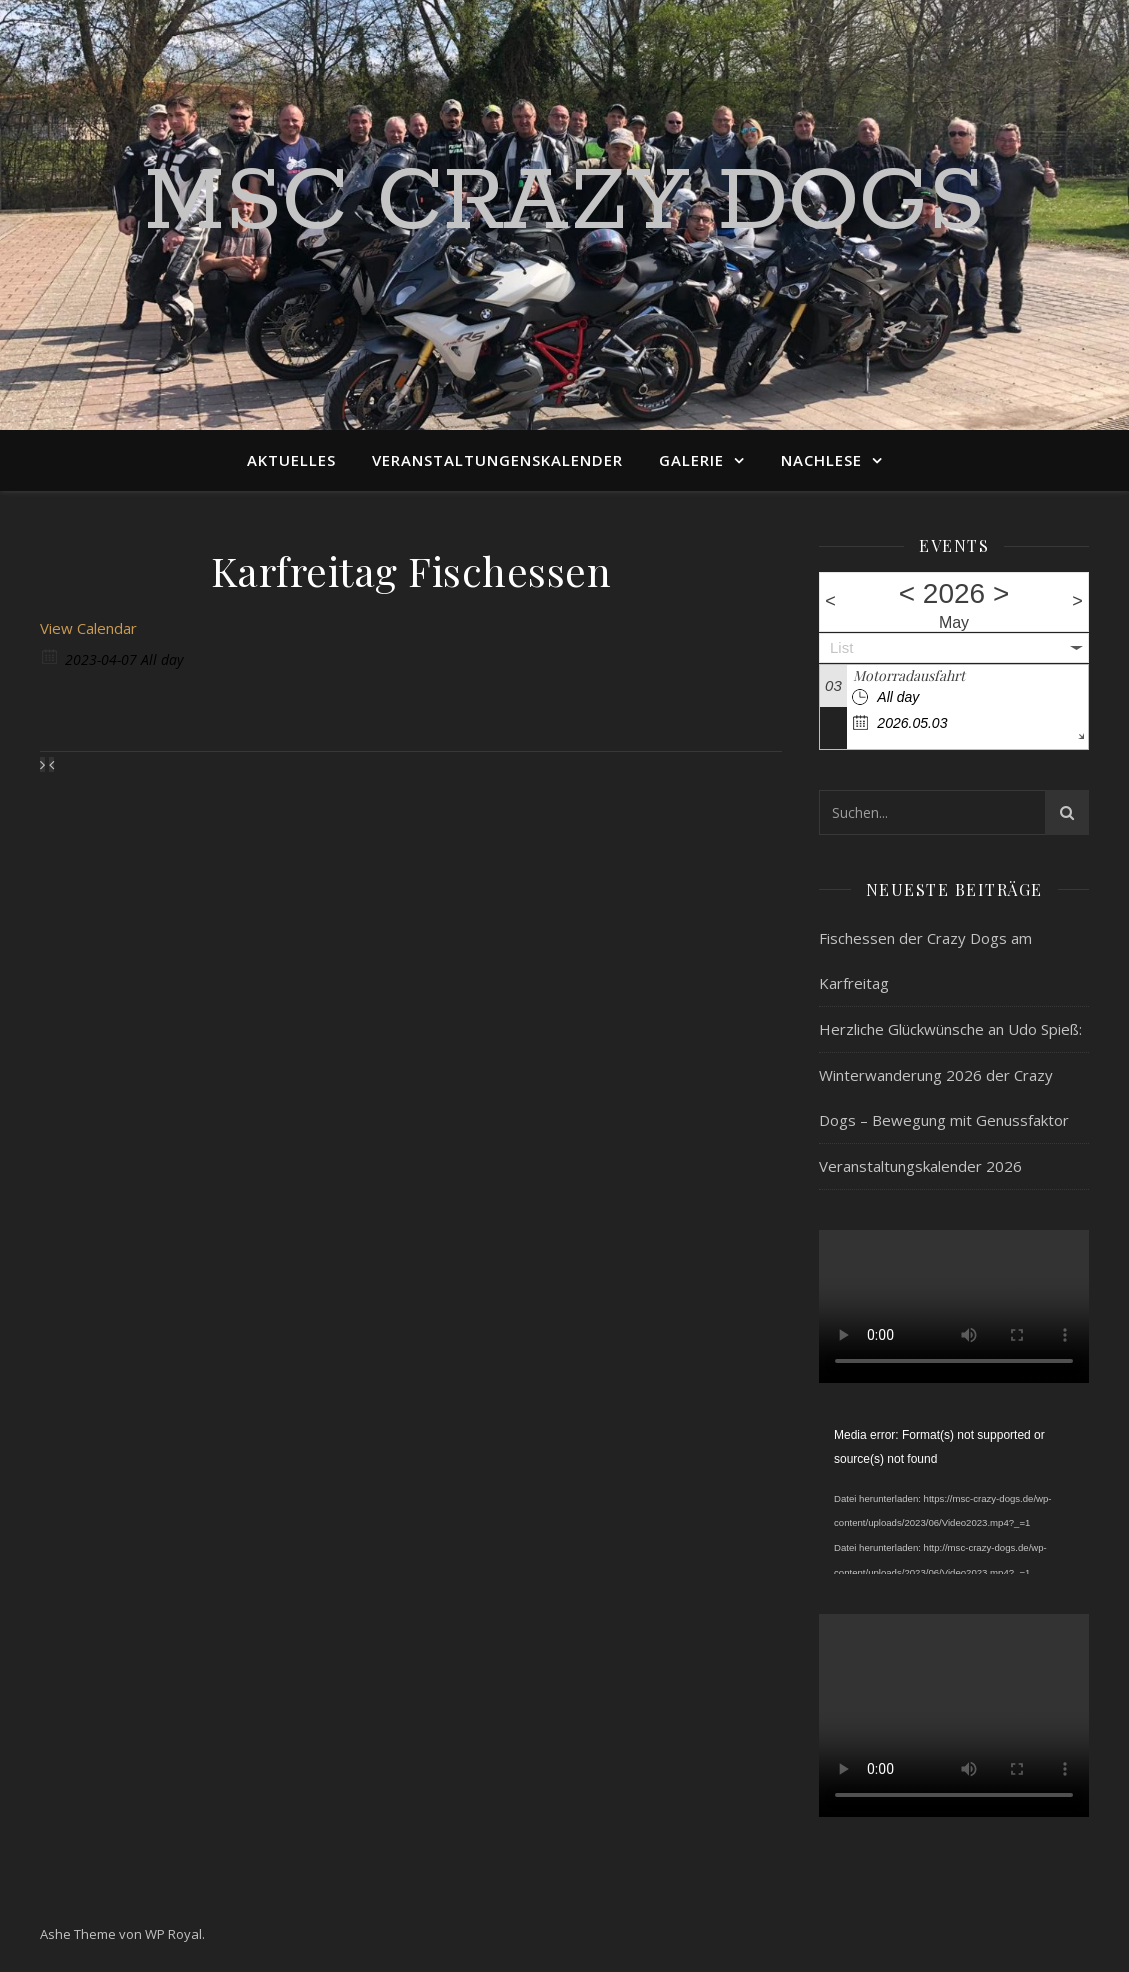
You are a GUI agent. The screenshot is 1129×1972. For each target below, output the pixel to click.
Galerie (691, 460)
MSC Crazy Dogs (564, 203)
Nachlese (821, 460)
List (841, 647)
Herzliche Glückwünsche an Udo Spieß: (950, 1029)
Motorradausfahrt (909, 675)
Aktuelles (291, 460)
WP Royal (173, 1934)
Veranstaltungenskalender (497, 460)
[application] (954, 1499)
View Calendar (88, 628)
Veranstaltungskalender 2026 (920, 1166)
